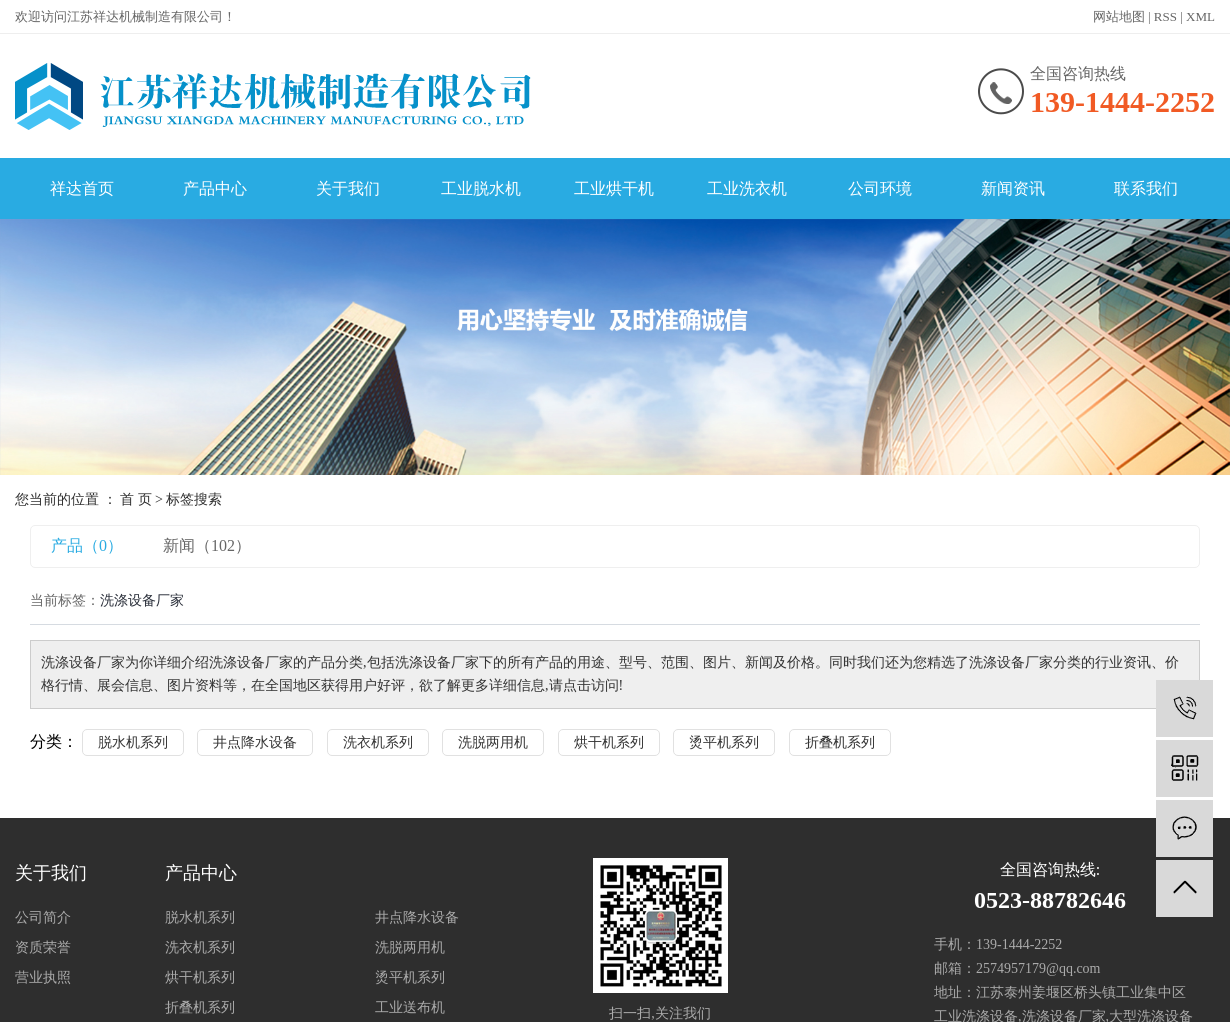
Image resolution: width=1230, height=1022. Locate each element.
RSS (1165, 16)
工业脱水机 (481, 188)
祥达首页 (82, 188)
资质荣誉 (43, 947)
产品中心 (215, 188)
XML (1200, 16)
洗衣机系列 (378, 742)
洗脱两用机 (493, 742)
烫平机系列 (724, 742)
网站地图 (1119, 16)
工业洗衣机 (747, 188)
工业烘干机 (614, 188)
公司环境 (880, 188)
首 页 (136, 499)
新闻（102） (207, 545)
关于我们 (348, 188)
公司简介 (43, 917)
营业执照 (43, 977)
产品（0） (87, 545)
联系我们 (1146, 188)
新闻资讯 (1013, 188)
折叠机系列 (840, 742)
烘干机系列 (609, 742)
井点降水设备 (255, 742)
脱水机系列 (133, 742)
